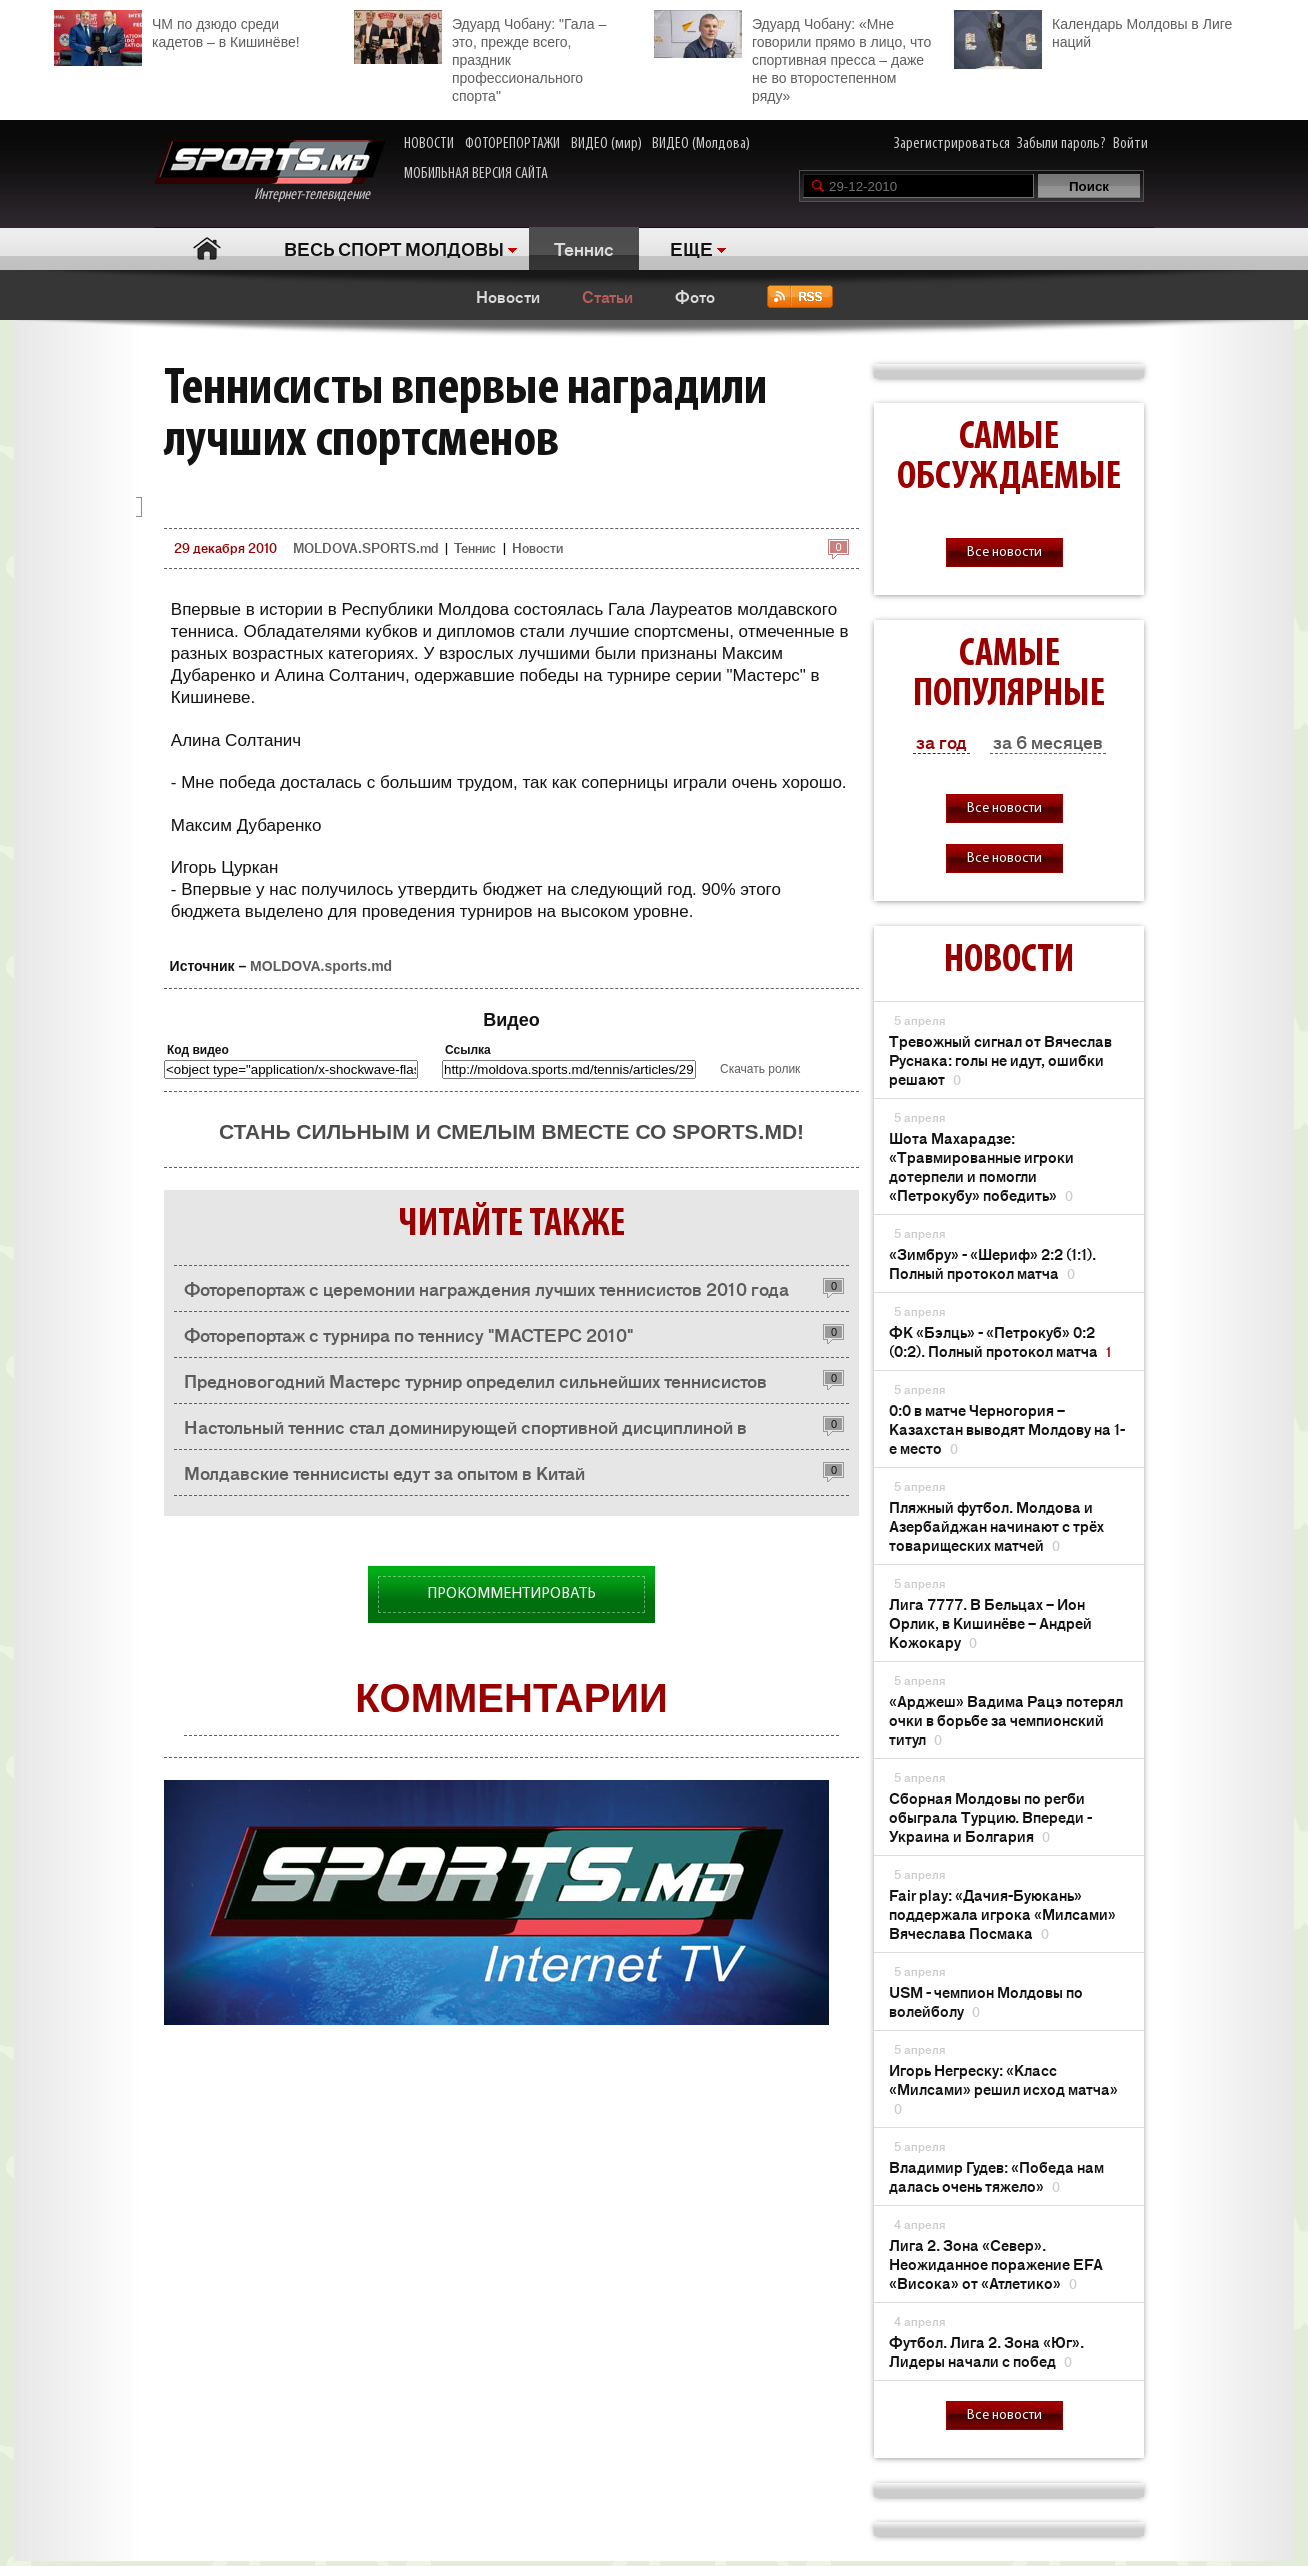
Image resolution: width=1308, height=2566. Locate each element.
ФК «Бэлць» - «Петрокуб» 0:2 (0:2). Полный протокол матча (1000, 1341)
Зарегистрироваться (952, 144)
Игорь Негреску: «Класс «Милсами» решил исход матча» (1003, 2088)
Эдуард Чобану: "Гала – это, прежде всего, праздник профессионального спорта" (480, 57)
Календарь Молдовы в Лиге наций (1093, 30)
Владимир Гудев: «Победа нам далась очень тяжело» (996, 2176)
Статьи (607, 296)
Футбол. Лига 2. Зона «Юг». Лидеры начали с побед (986, 2351)
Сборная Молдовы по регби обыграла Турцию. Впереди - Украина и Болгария (990, 1816)
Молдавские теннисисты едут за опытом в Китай (384, 1472)
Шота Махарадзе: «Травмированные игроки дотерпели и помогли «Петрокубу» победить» (981, 1166)
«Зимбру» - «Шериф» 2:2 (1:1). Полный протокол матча (992, 1263)
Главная (206, 248)
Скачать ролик (760, 1069)
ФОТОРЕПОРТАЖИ (512, 144)
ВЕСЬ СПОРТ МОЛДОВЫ (394, 248)
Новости (508, 296)
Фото (695, 296)
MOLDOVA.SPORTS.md (365, 547)
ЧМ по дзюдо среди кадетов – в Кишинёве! (177, 30)
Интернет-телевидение (269, 171)
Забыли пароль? (1061, 144)
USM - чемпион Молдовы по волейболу (986, 2001)
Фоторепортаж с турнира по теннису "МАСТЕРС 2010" (408, 1334)
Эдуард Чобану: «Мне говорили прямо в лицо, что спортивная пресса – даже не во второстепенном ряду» (792, 57)
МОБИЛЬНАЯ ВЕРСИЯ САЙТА (476, 174)
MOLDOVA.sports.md (321, 966)
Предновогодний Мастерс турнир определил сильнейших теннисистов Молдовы (475, 1385)
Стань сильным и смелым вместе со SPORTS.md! (511, 1131)
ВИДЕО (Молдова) (701, 144)
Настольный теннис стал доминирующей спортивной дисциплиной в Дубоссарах (465, 1431)
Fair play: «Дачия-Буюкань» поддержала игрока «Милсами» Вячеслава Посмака (1002, 1913)
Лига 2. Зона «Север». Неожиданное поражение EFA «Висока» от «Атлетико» (996, 2263)
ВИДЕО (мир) (606, 144)
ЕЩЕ (691, 248)
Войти (1130, 144)
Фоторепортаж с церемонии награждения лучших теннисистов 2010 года (486, 1288)
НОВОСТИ (429, 144)
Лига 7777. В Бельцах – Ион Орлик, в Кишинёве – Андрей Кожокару (990, 1622)
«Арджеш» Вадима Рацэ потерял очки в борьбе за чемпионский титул (1006, 1719)
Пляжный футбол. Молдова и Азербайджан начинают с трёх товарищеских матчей (996, 1525)
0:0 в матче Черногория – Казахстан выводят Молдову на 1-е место (1007, 1428)
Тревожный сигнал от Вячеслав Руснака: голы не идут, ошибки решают (1000, 1059)
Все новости (1004, 552)
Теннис (584, 248)
